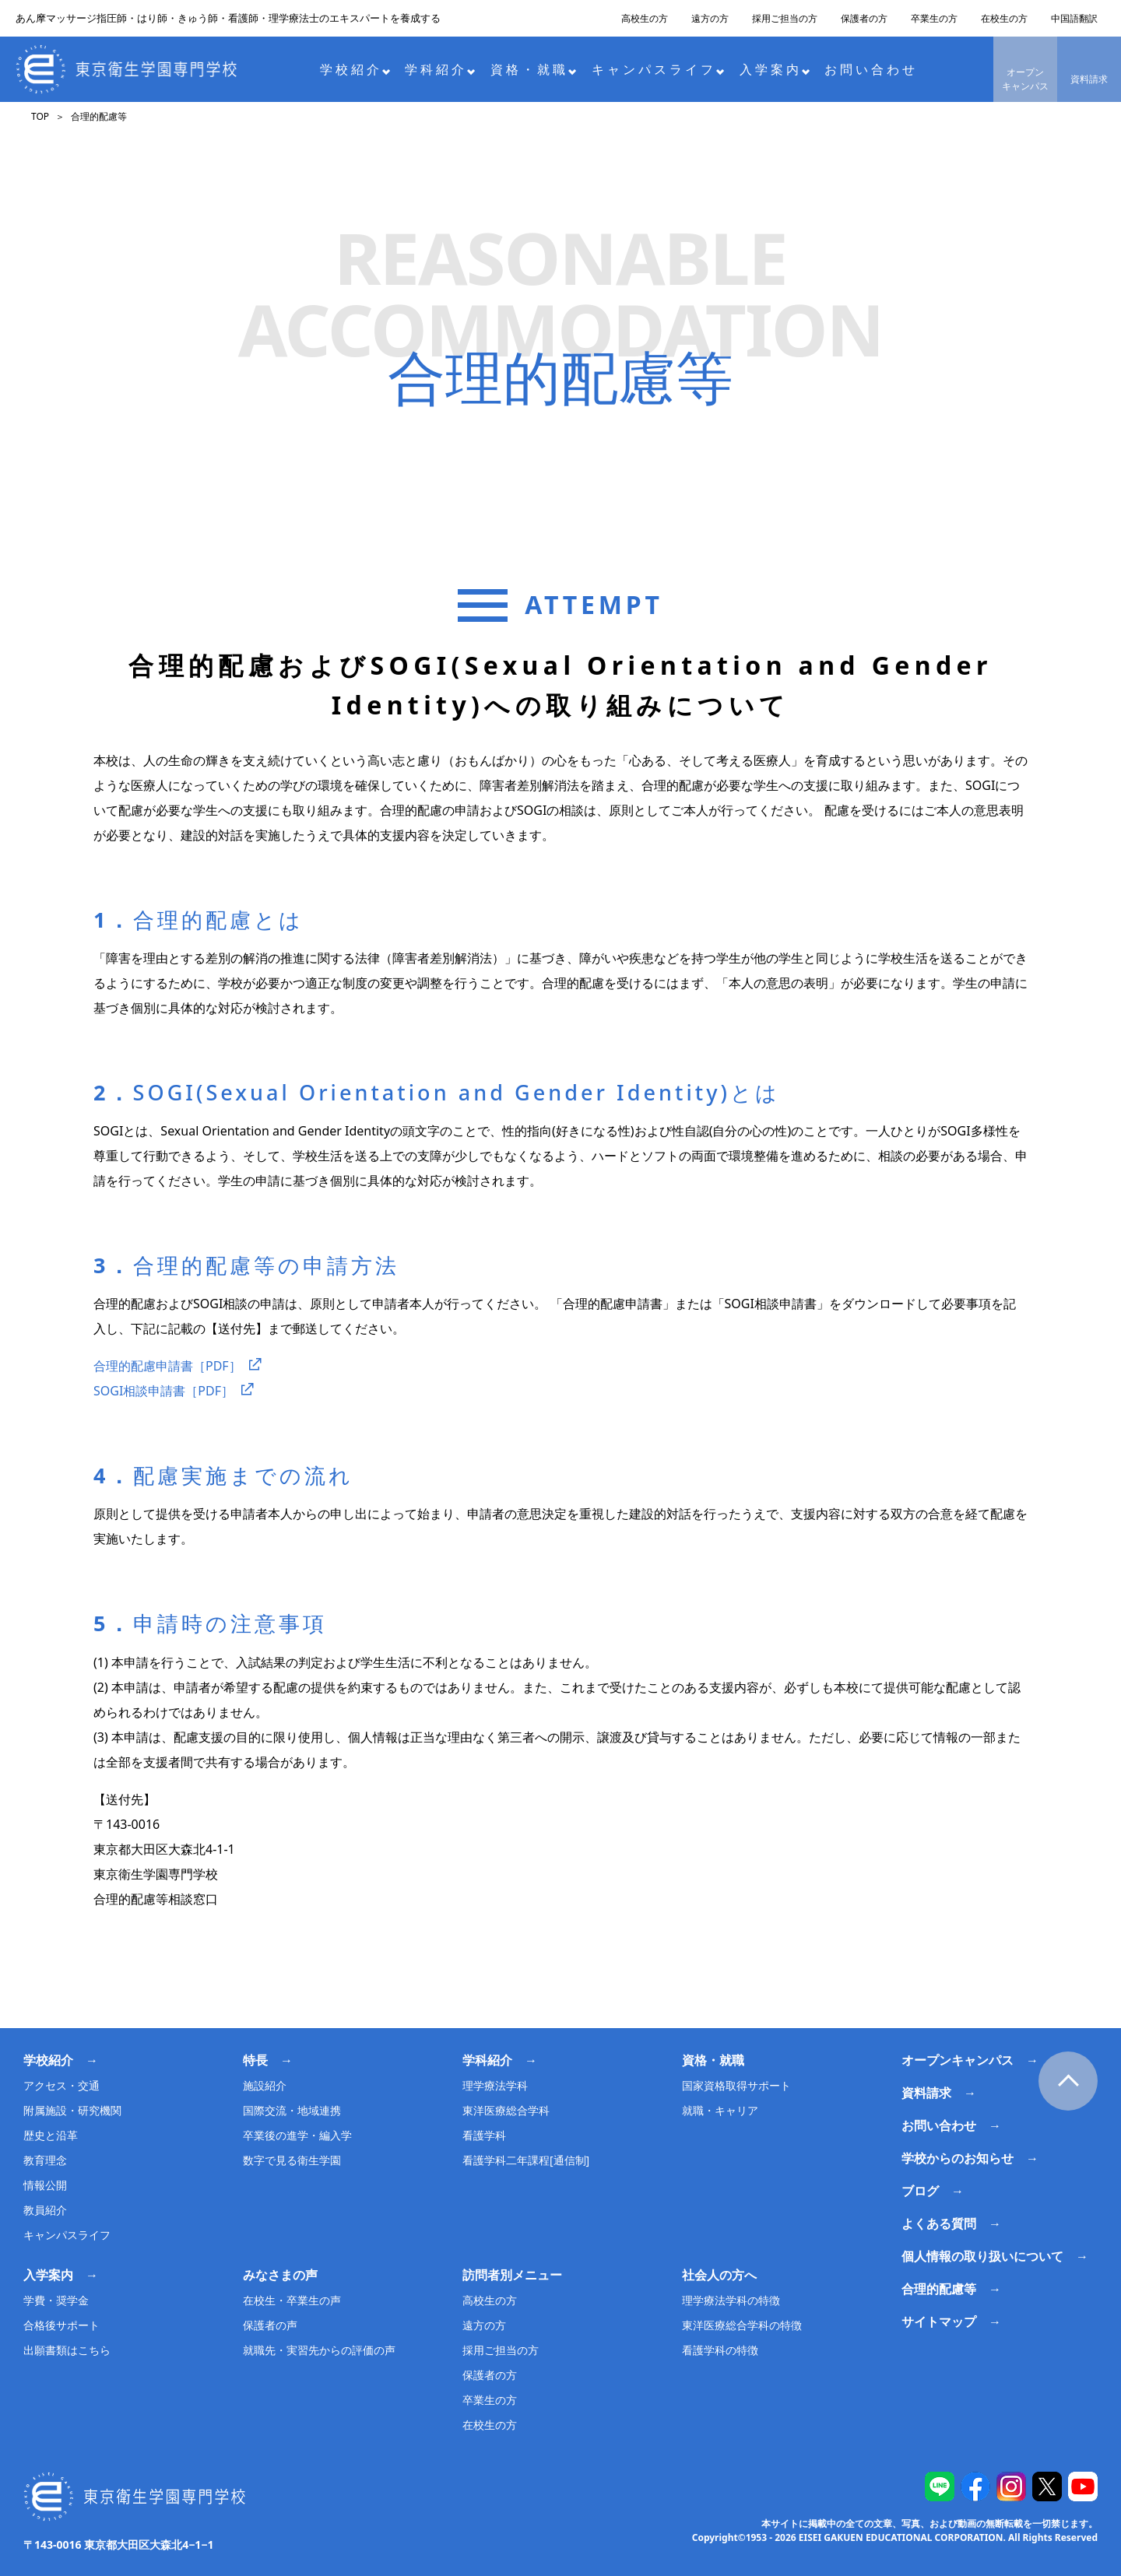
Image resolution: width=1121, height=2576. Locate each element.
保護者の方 (864, 18)
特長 (255, 2060)
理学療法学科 (495, 2085)
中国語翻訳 (1074, 18)
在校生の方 (1004, 18)
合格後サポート (61, 2325)
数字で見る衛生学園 (292, 2160)
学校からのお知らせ (957, 2158)
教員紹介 (45, 2209)
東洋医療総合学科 (506, 2110)
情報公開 (45, 2185)
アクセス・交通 (61, 2085)
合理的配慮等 (938, 2288)
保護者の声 (270, 2325)
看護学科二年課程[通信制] (525, 2160)
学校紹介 (355, 69)
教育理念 (45, 2160)
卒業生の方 (934, 18)
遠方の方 (710, 18)
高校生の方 (644, 18)
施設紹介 (264, 2085)
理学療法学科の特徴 (731, 2300)
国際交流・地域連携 (292, 2110)
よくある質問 (938, 2223)
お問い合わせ (871, 69)
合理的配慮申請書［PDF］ (167, 1365)
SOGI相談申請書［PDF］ (163, 1390)
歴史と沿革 (50, 2135)
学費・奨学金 (56, 2300)
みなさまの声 (280, 2274)
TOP (40, 116)
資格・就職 (533, 69)
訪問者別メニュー (512, 2274)
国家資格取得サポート (736, 2085)
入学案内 (775, 69)
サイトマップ (938, 2321)
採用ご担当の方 (784, 18)
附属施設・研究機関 (72, 2110)
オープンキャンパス (1025, 79)
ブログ (920, 2190)
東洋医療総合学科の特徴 (742, 2325)
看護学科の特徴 (720, 2350)
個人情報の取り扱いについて (982, 2256)
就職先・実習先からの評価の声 (319, 2350)
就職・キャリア (720, 2110)
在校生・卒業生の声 (292, 2300)
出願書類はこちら (67, 2350)
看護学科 (484, 2135)
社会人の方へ (719, 2274)
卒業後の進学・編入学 (297, 2135)
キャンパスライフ (658, 69)
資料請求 (1089, 79)
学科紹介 (440, 69)
